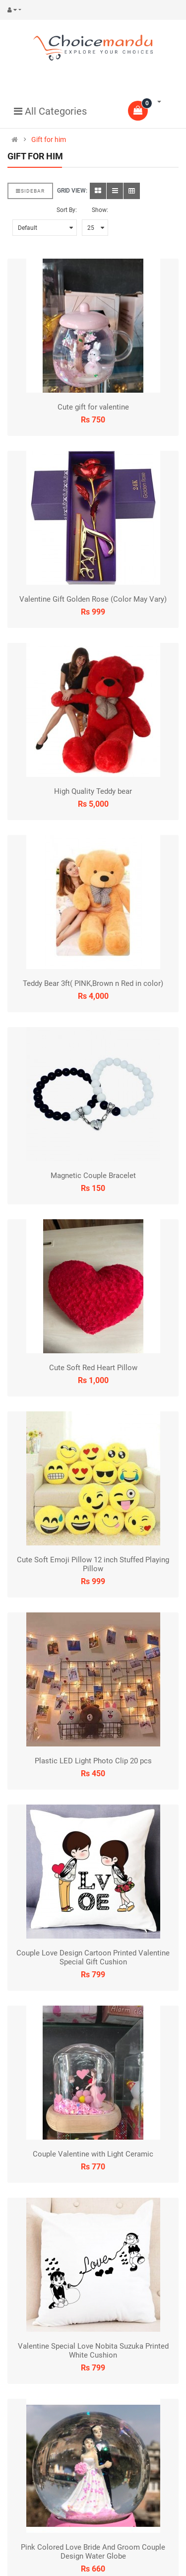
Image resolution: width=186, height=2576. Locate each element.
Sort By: (67, 210)
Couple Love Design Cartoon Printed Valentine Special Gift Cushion (93, 1957)
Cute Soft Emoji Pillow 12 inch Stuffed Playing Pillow (93, 1564)
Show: (100, 210)
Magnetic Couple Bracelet (93, 1175)
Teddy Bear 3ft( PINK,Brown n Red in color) (93, 983)
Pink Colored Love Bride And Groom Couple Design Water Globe (93, 2552)
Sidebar (30, 191)
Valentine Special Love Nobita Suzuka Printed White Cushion (93, 2351)
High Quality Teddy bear (93, 791)
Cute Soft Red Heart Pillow (93, 1367)
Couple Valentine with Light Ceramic (93, 2154)
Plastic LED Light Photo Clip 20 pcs (93, 1760)
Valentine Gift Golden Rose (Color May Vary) (93, 599)
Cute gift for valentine (93, 407)
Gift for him (48, 139)
